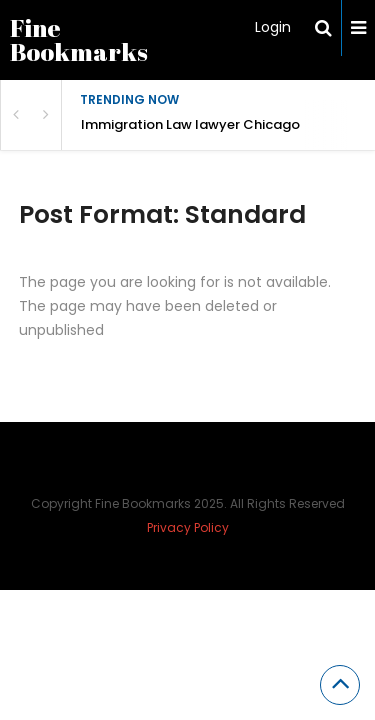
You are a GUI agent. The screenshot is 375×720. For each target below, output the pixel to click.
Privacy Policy (188, 527)
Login (273, 27)
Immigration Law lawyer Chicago (190, 124)
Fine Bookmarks (79, 39)
